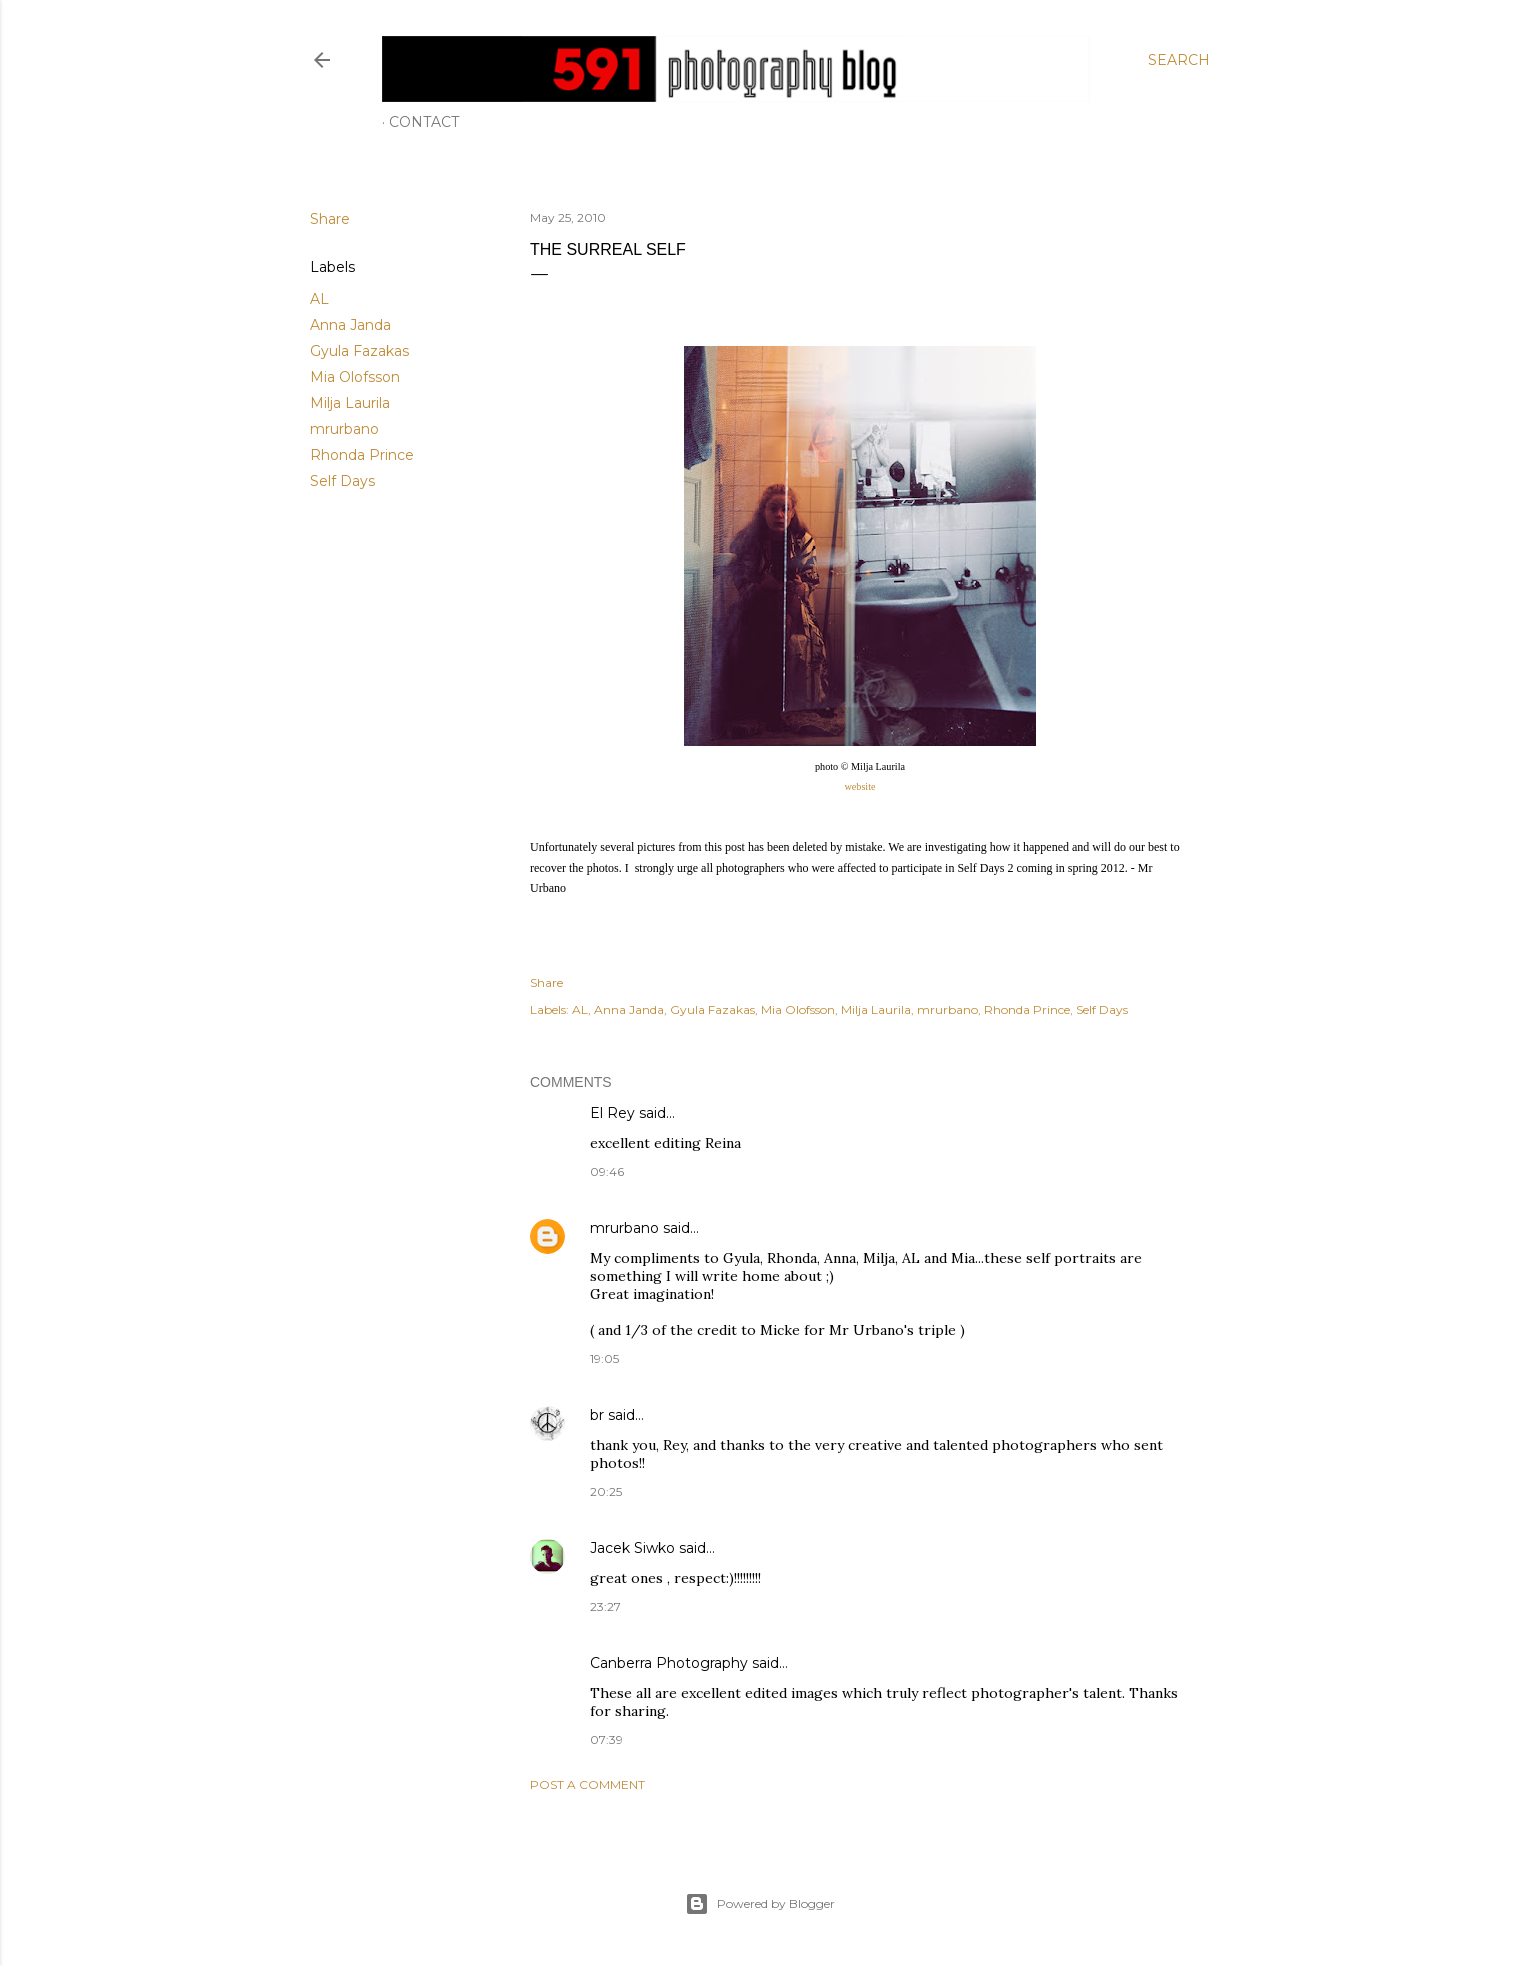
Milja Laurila (350, 403)
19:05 (604, 1358)
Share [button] (330, 219)
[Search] (1179, 60)
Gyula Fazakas (359, 351)
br (597, 1415)
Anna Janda (350, 325)
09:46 (607, 1171)
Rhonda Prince (362, 455)
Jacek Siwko (632, 1548)
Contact (424, 122)
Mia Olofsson (355, 377)
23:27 (605, 1606)
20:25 (606, 1491)
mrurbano (344, 429)
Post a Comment (587, 1784)
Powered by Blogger (760, 1904)
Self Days (342, 481)
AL (319, 299)
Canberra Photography (669, 1663)
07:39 (606, 1739)
